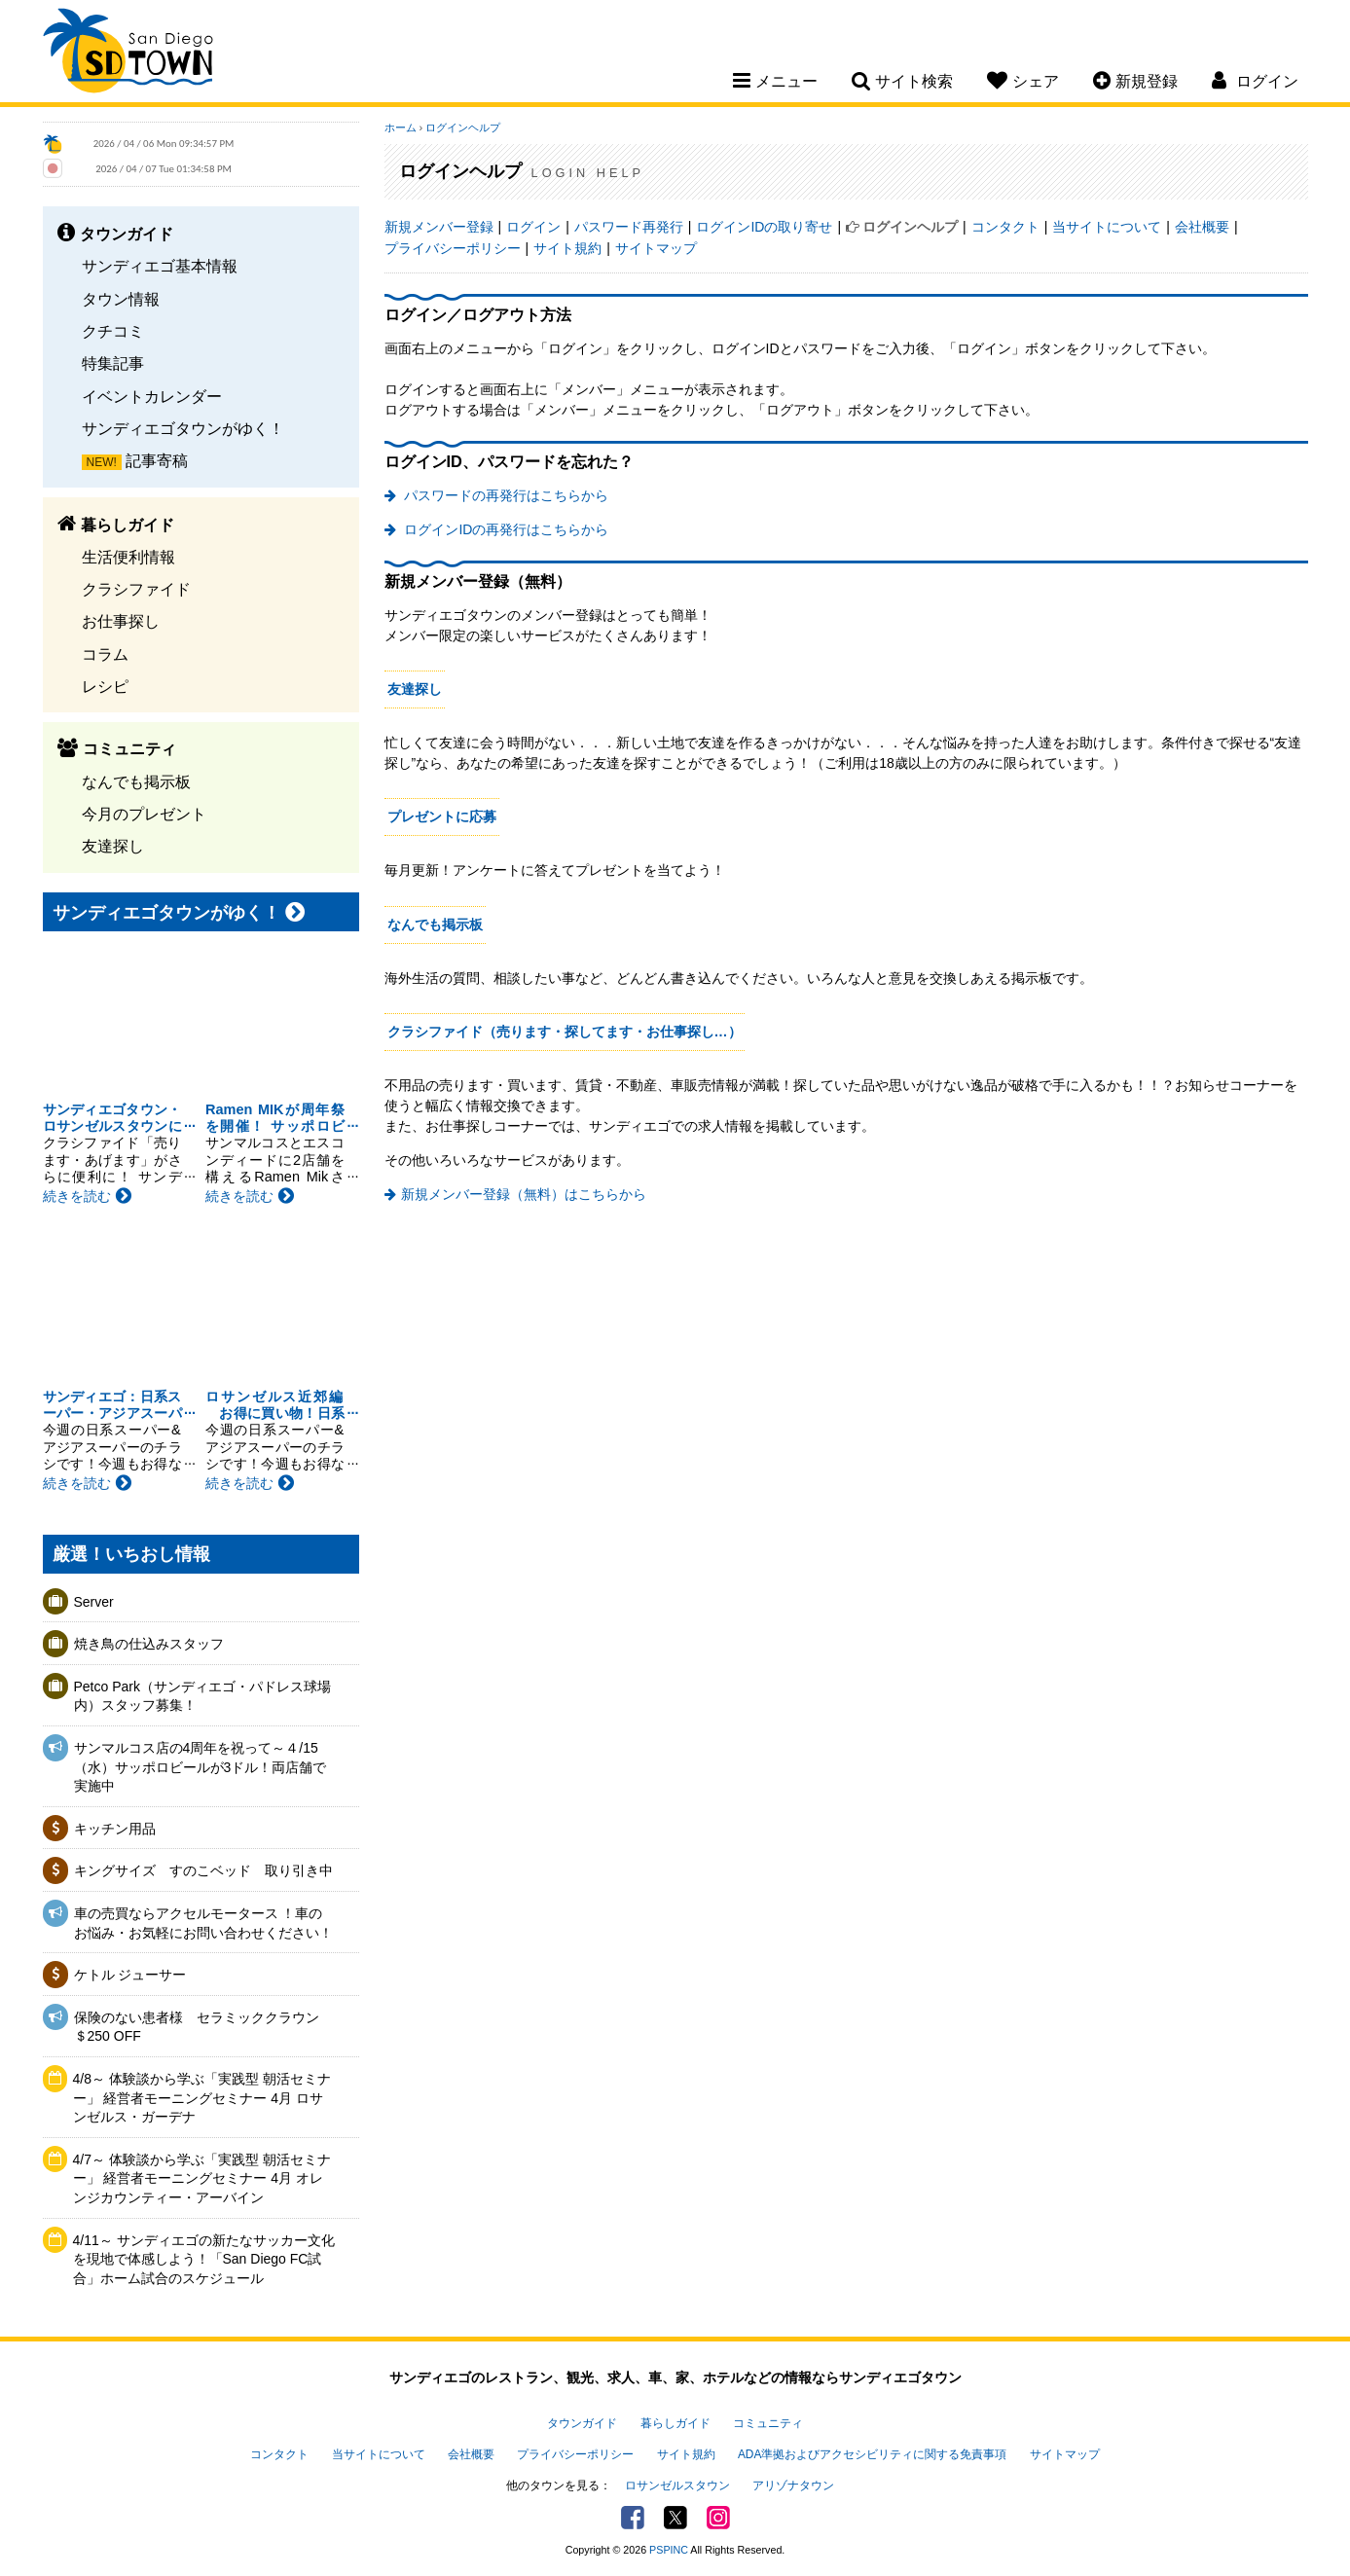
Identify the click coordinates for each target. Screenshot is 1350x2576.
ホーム (400, 127)
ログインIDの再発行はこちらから (505, 529)
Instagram (718, 2517)
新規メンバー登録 (438, 227)
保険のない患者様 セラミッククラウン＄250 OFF (196, 2027)
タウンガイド (582, 2423)
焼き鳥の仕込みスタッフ (149, 1643)
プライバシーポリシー (452, 248)
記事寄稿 (157, 460)
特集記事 (113, 363)
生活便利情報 (128, 556)
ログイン (533, 227)
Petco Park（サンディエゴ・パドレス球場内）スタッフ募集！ (202, 1696)
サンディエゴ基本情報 (159, 265)
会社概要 (1202, 227)
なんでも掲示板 (136, 781)
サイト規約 (567, 248)
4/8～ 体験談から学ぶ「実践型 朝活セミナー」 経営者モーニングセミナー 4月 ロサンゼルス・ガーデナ (202, 2097)
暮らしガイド (675, 2423)
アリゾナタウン (793, 2485)
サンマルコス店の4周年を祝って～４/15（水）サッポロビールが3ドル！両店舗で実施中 (200, 1767)
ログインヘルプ (462, 127)
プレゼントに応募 (441, 816)
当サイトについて (1106, 227)
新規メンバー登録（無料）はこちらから (523, 1194)
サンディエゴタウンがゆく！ (183, 428)
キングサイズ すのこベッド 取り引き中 (203, 1870)
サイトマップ (656, 248)
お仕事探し (121, 621)
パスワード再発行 (628, 227)
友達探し (113, 845)
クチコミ (113, 331)
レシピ (105, 686)
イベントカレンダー (152, 396)
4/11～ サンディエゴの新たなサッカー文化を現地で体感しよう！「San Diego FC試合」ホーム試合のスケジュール (204, 2259)
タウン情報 (121, 299)
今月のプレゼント (144, 813)
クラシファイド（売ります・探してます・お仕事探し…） (564, 1031)
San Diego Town (128, 53)
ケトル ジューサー (130, 1974)
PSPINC (668, 2550)
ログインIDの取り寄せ (764, 227)
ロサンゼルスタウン (677, 2485)
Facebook (632, 2517)
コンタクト (1005, 227)
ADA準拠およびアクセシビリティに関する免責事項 (872, 2454)
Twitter (675, 2517)
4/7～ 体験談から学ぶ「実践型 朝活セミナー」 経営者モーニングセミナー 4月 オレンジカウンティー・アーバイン (202, 2178)
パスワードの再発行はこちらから (505, 495)
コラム (105, 654)
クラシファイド (136, 589)
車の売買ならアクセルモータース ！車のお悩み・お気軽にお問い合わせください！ (203, 1923)
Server (94, 1602)
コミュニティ (768, 2423)
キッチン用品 (115, 1828)
